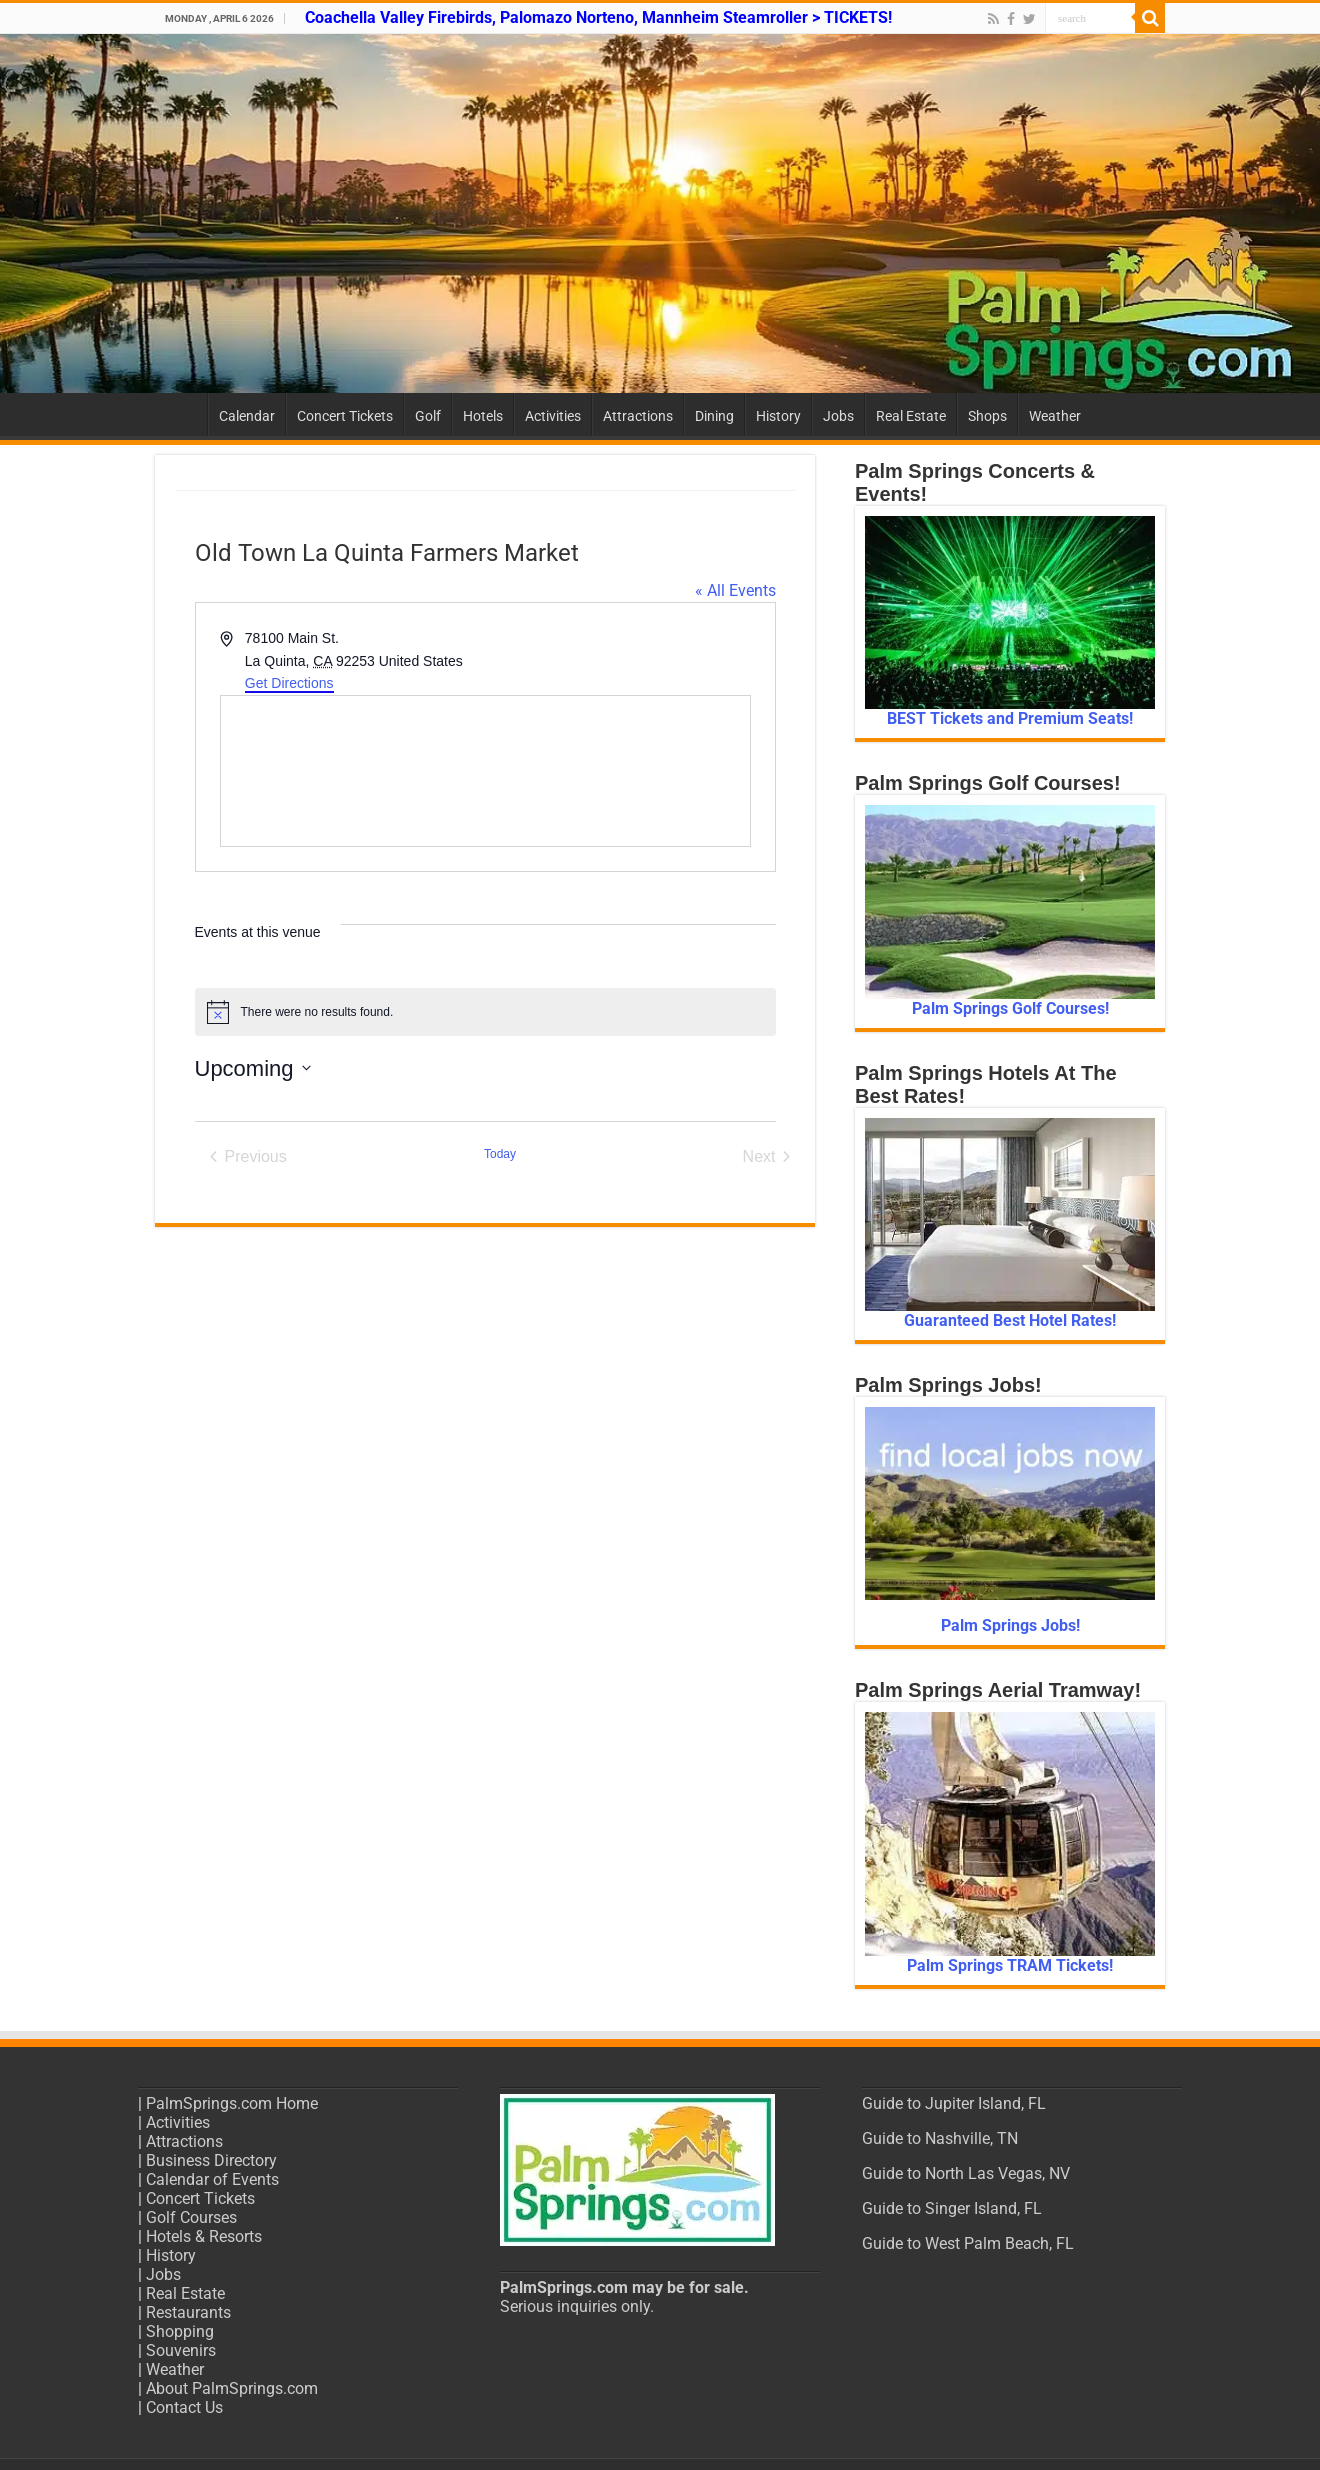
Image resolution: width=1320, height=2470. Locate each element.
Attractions (638, 416)
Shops (987, 416)
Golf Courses (191, 2217)
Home (181, 414)
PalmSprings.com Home (232, 2103)
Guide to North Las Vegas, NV (966, 2173)
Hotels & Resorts (204, 2236)
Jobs (838, 416)
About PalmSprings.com (232, 2388)
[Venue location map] (485, 771)
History (778, 416)
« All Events (735, 590)
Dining (714, 416)
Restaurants (188, 2312)
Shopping (180, 2331)
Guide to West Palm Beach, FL (968, 2243)
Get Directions (289, 683)
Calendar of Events (212, 2179)
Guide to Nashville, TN (940, 2138)
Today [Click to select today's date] (500, 1154)
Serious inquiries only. (577, 2306)
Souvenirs (181, 2350)
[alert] (485, 1012)
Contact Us (184, 2407)
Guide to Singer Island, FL (952, 2208)
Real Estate (911, 416)
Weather (1055, 416)
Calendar (247, 416)
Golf (428, 416)
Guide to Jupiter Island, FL (954, 2103)
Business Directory (211, 2160)
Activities (553, 416)
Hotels (483, 416)
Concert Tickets (345, 416)
